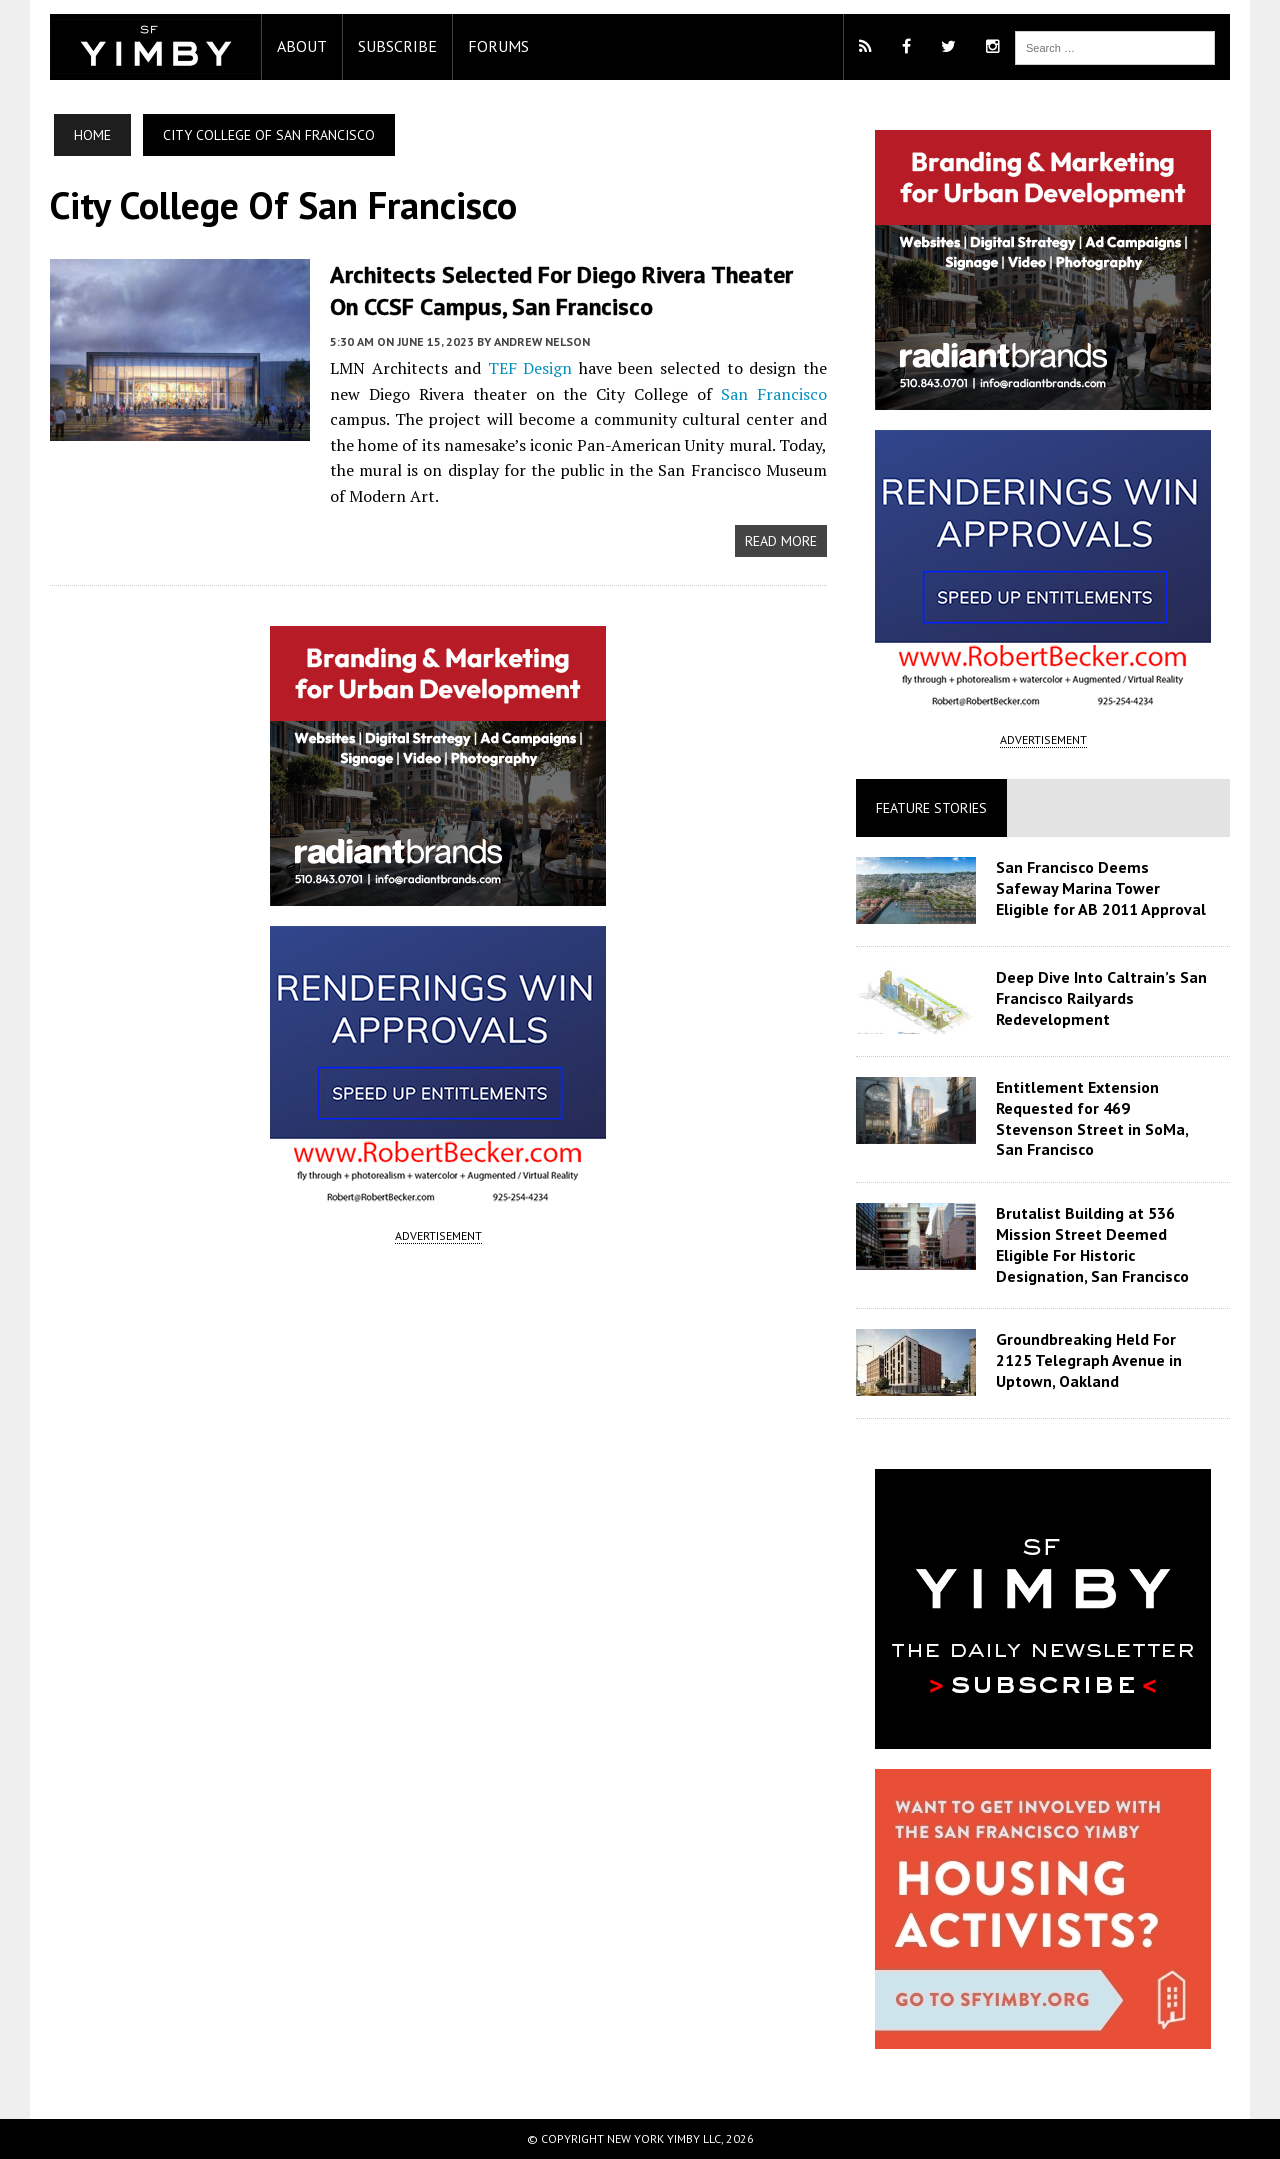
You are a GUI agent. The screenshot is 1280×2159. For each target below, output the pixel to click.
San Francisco (774, 394)
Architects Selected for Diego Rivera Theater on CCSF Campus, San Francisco (561, 290)
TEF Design (530, 368)
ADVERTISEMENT (438, 1235)
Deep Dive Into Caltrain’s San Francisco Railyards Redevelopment (1101, 998)
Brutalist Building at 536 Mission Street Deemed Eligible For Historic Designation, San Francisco (1092, 1244)
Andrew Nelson (542, 341)
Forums (498, 46)
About (302, 46)
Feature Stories (931, 808)
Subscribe (397, 46)
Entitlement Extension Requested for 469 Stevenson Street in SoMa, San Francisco (1092, 1118)
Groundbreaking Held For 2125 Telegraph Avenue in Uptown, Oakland (1089, 1360)
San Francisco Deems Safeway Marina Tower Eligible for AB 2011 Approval (1101, 888)
